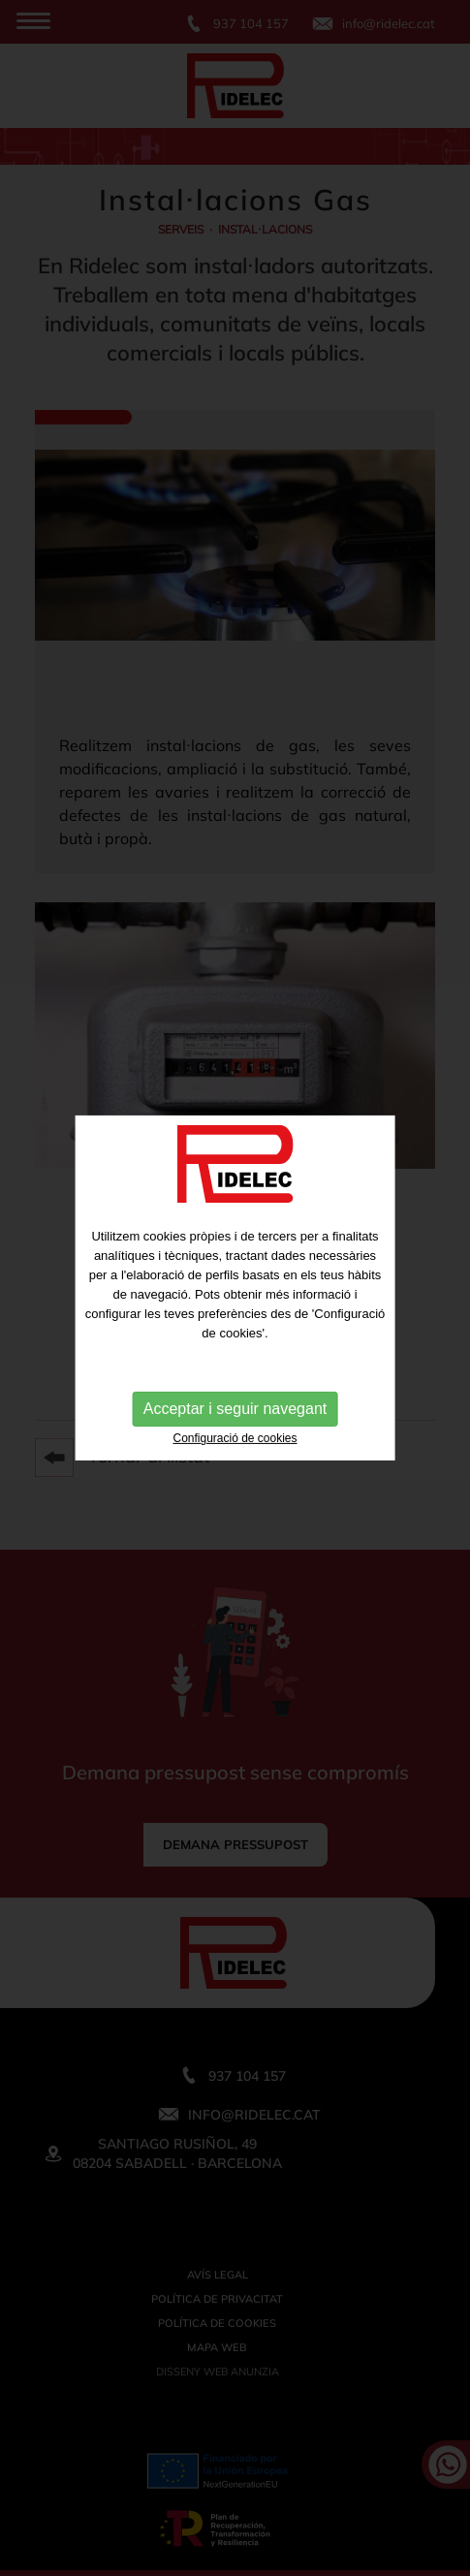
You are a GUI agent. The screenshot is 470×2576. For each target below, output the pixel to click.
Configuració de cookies (234, 1438)
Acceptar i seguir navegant (235, 1408)
